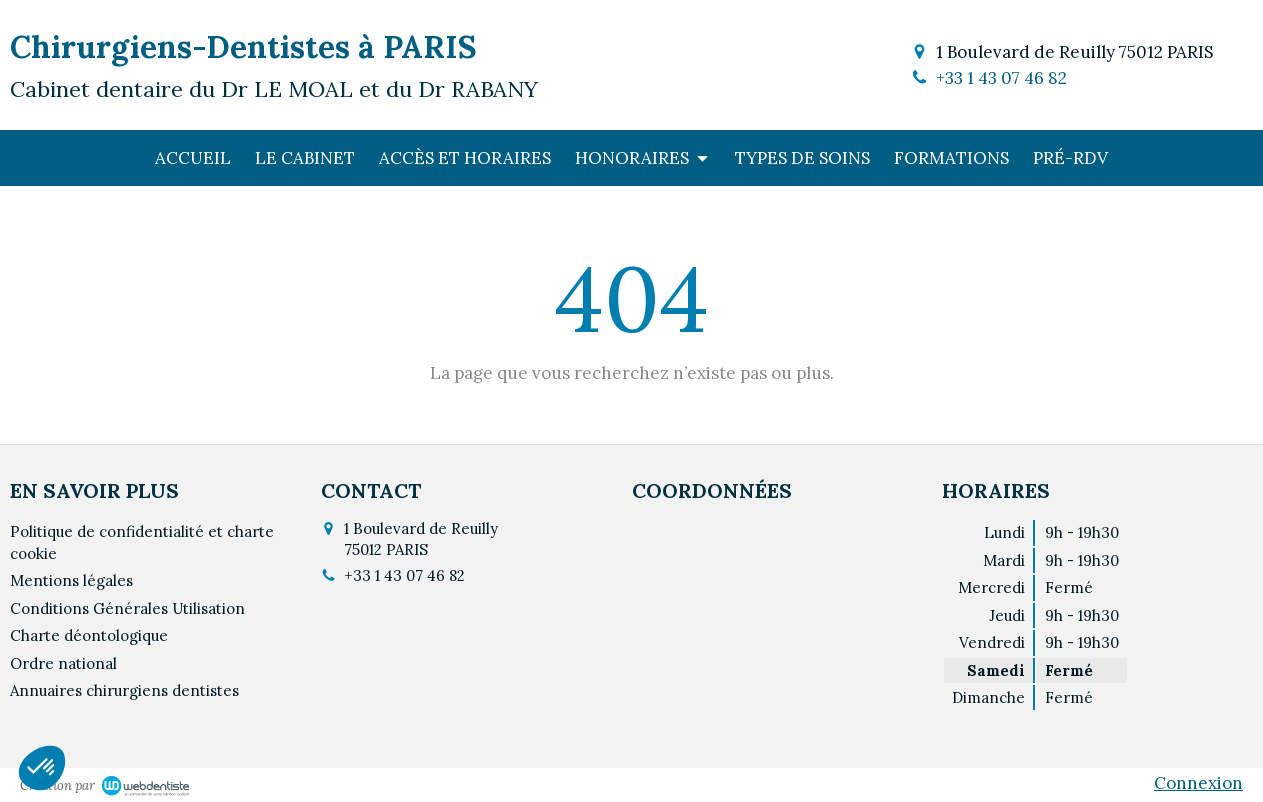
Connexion (1198, 783)
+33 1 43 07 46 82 (1001, 78)
